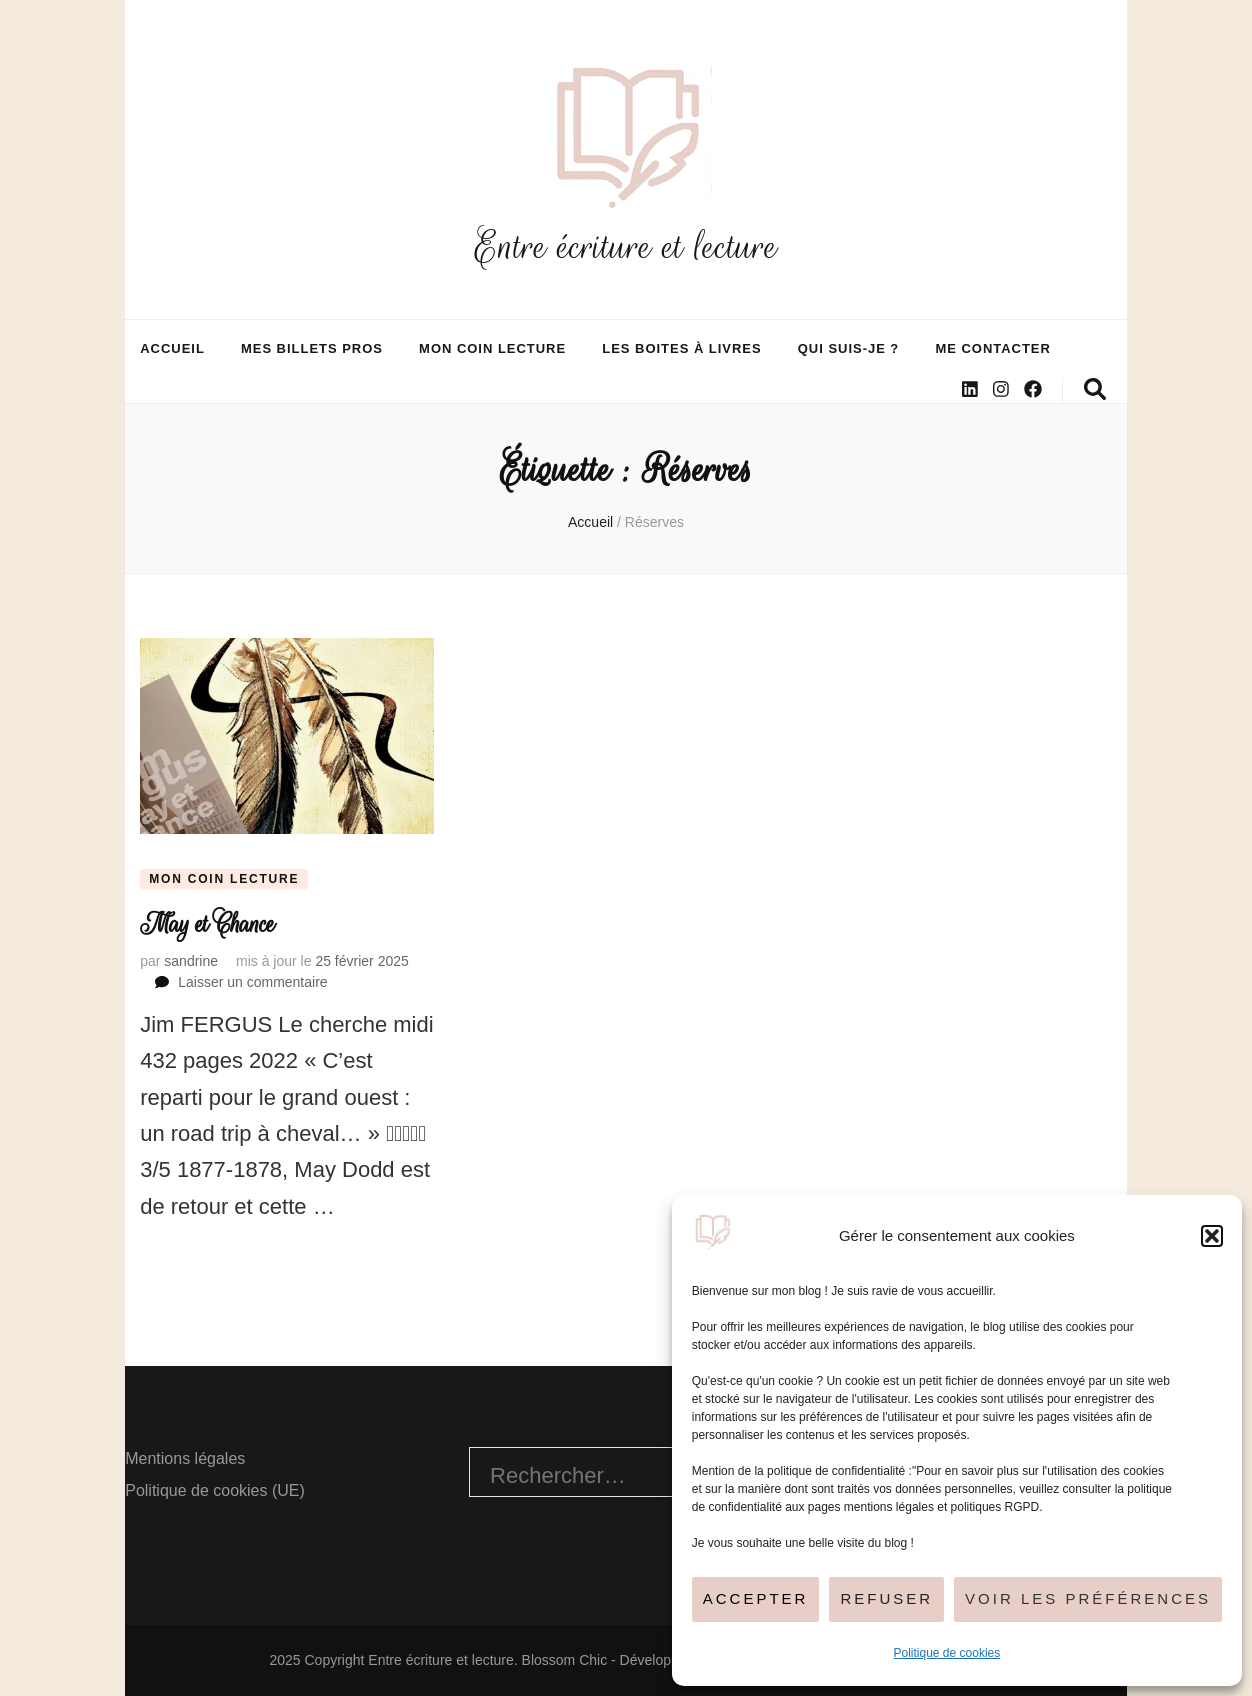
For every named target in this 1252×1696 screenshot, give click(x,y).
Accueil (172, 348)
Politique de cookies (947, 1653)
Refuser (886, 1598)
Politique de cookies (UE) (215, 1490)
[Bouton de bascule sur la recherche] (1095, 389)
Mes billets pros (312, 348)
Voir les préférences (1088, 1598)
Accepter (756, 1598)
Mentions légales (185, 1458)
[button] (1212, 1236)
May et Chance (207, 924)
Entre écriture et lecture (626, 246)
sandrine (191, 961)
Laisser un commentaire (252, 982)
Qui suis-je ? (849, 348)
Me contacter (992, 348)
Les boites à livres (681, 348)
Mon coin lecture (492, 348)
